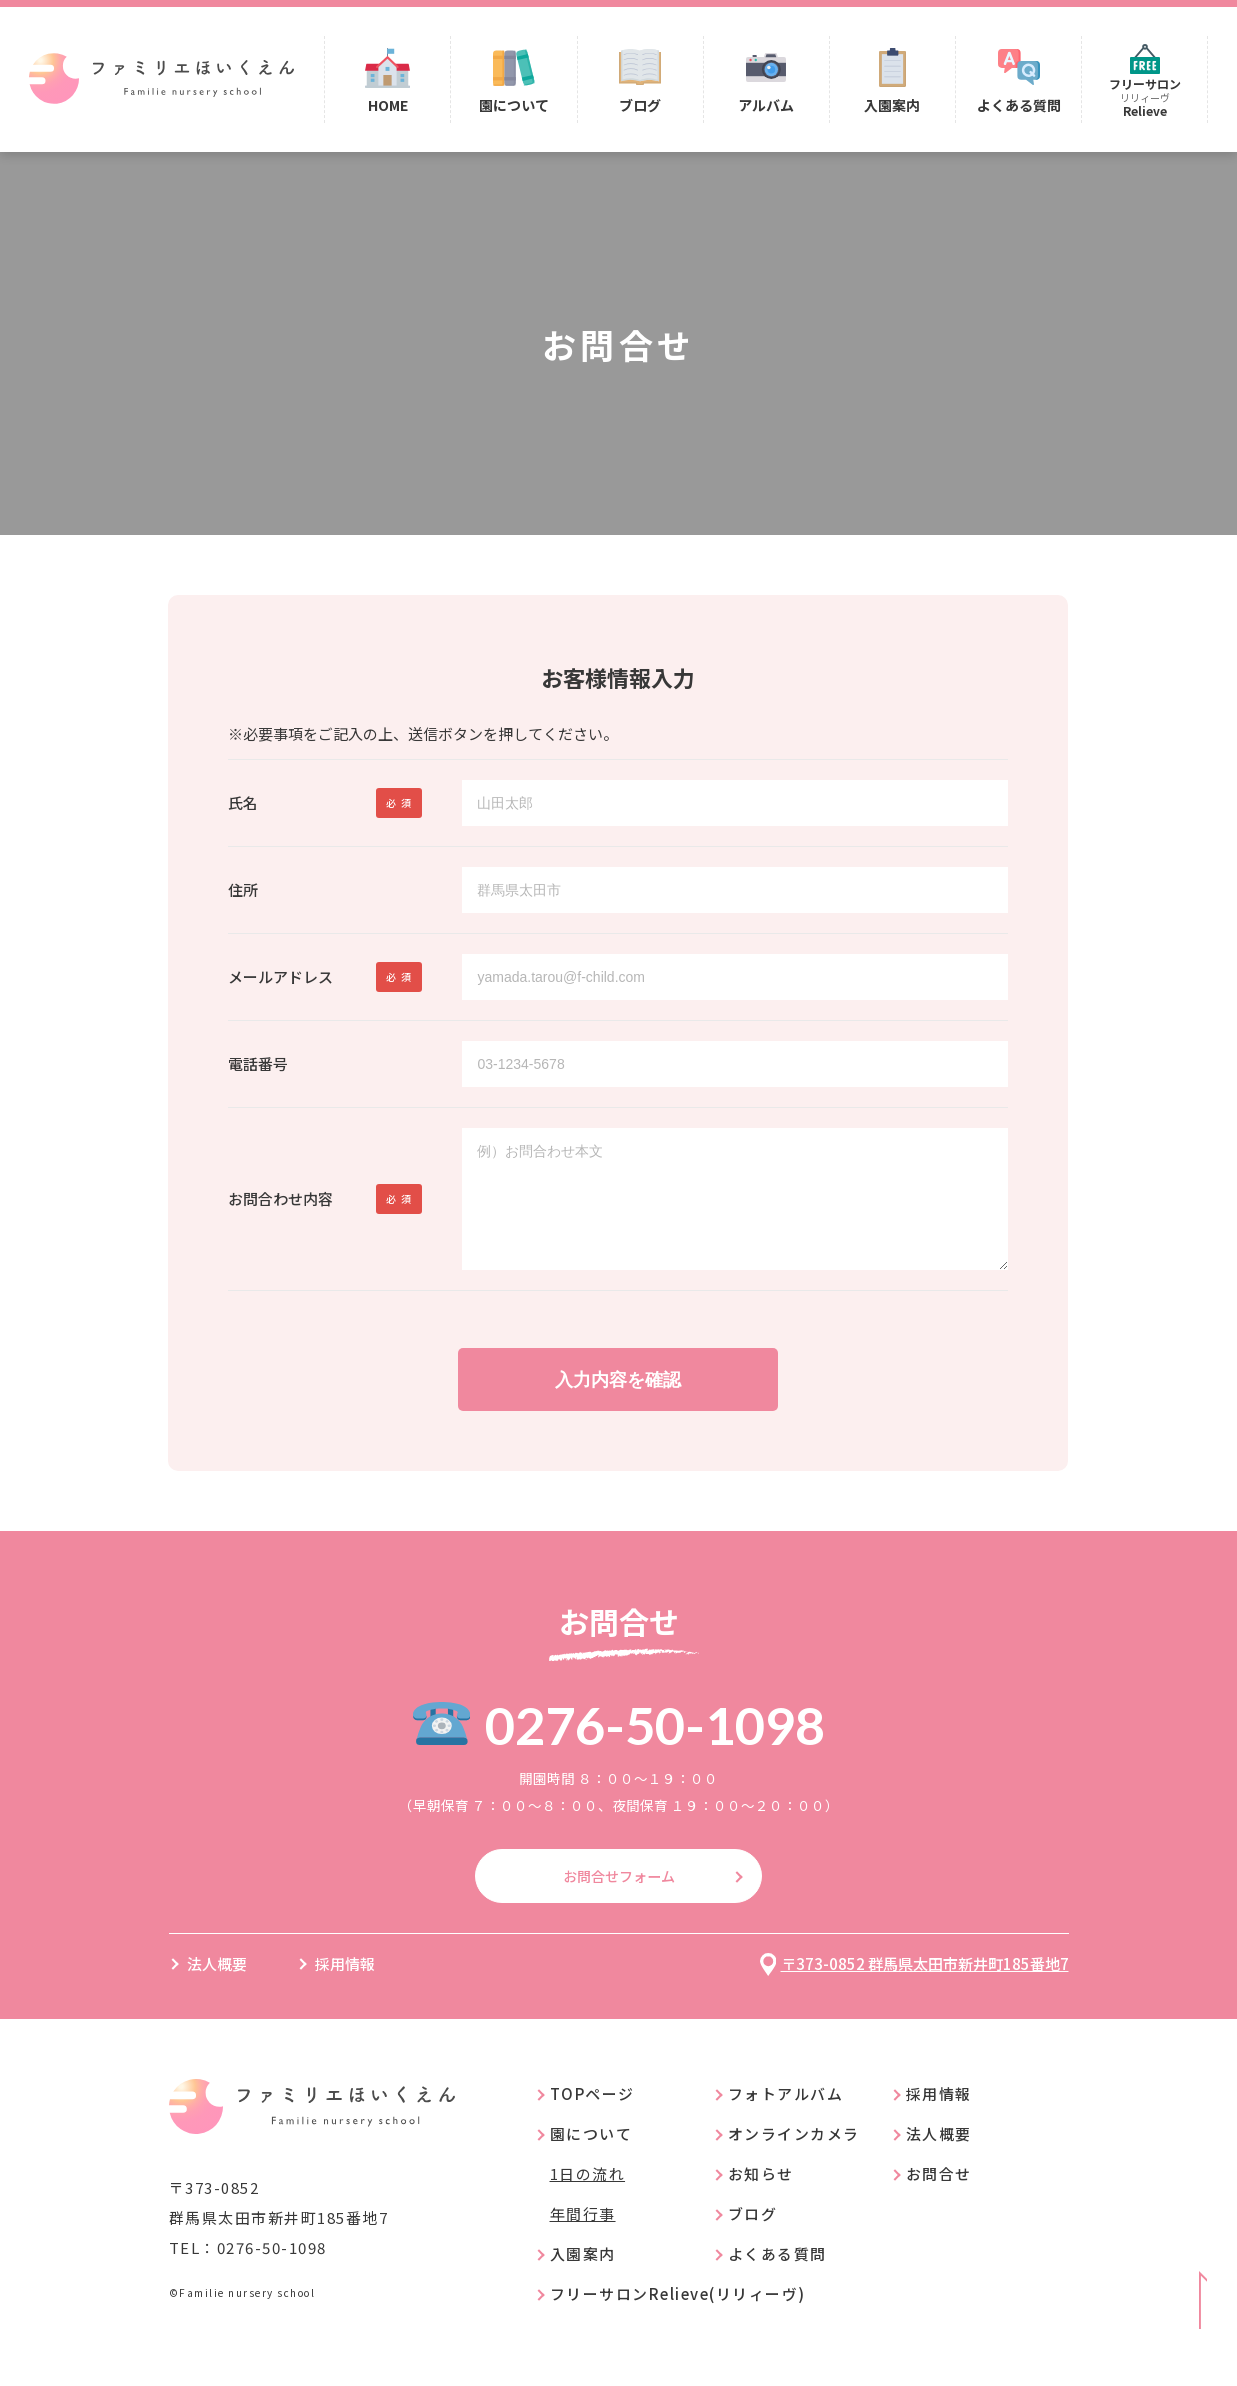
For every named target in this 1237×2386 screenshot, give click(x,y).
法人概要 (217, 1990)
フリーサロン (1144, 98)
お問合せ (939, 2200)
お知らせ (761, 2200)
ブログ (645, 107)
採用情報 (345, 1990)
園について (520, 107)
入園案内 (894, 107)
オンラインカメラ (794, 2160)
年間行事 (583, 2240)
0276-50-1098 (655, 1749)
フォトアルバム (786, 2120)
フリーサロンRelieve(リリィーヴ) (678, 2320)
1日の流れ (588, 2200)
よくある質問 (1019, 107)
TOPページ (592, 2120)
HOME (395, 107)
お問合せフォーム (619, 1901)
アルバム (770, 107)
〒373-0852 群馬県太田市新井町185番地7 (925, 1990)
